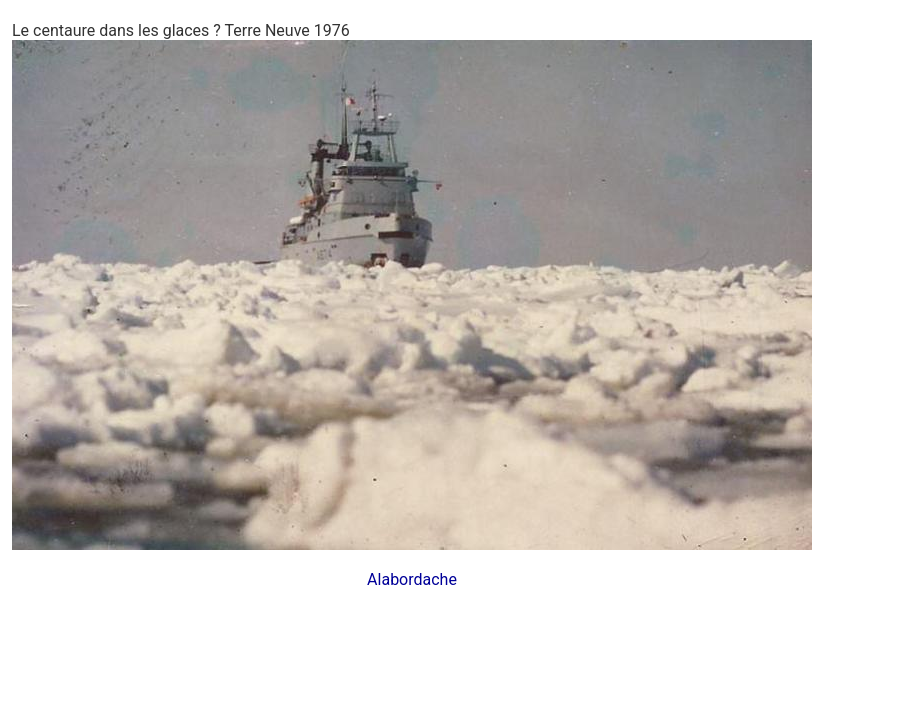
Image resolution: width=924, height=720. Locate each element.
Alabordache (412, 579)
